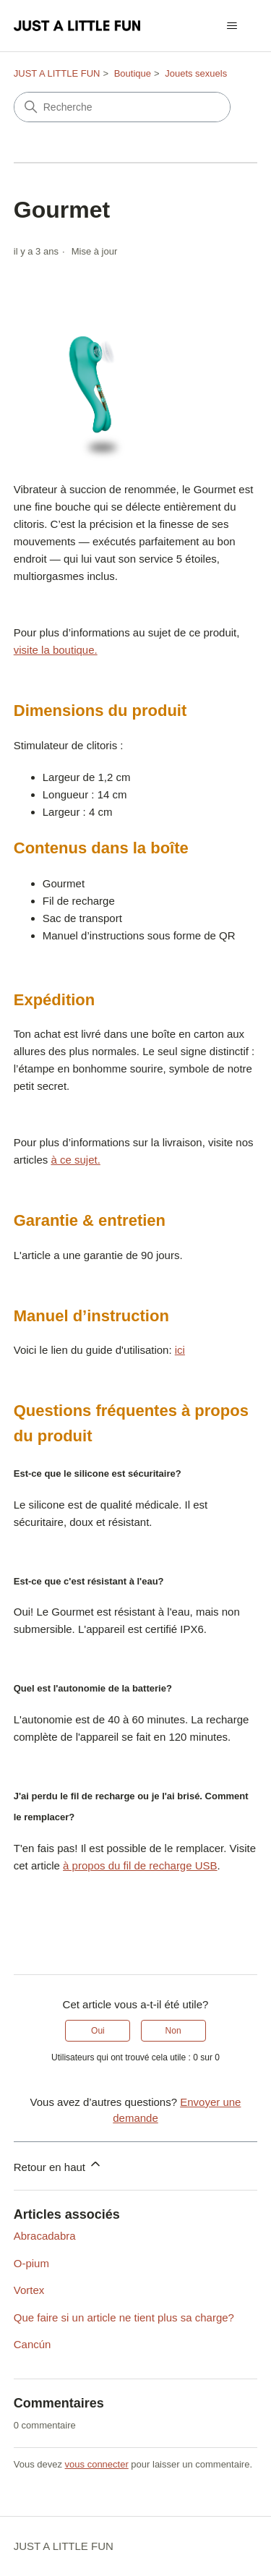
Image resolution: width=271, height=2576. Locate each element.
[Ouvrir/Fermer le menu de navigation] (231, 26)
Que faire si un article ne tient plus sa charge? (124, 2317)
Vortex (29, 2290)
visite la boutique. (56, 650)
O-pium (31, 2263)
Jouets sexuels (196, 73)
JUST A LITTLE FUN (57, 73)
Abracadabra (45, 2236)
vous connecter (97, 2464)
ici (180, 1350)
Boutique (132, 73)
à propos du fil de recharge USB (140, 1865)
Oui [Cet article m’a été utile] (98, 2031)
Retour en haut (58, 2165)
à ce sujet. (75, 1159)
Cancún (32, 2344)
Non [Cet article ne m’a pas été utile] (173, 2031)
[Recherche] (122, 107)
